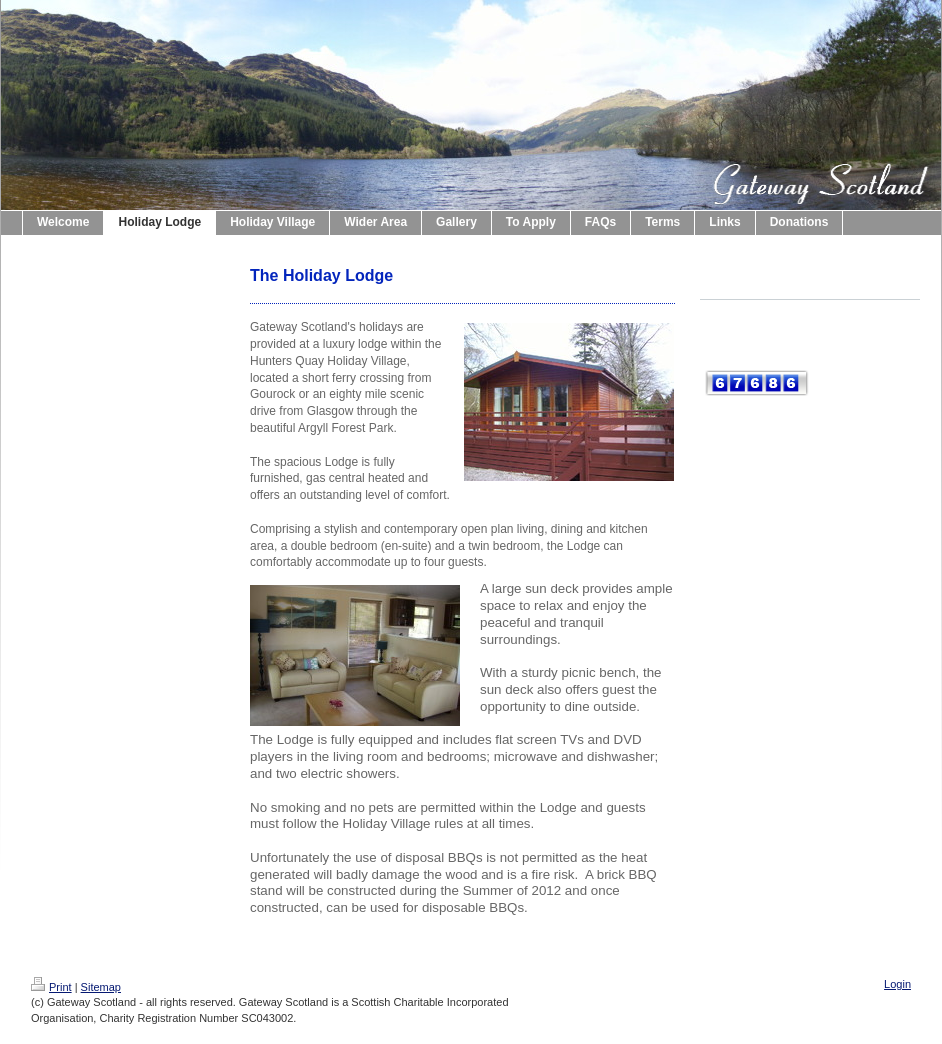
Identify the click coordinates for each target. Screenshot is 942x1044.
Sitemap (101, 987)
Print (51, 987)
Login (897, 984)
